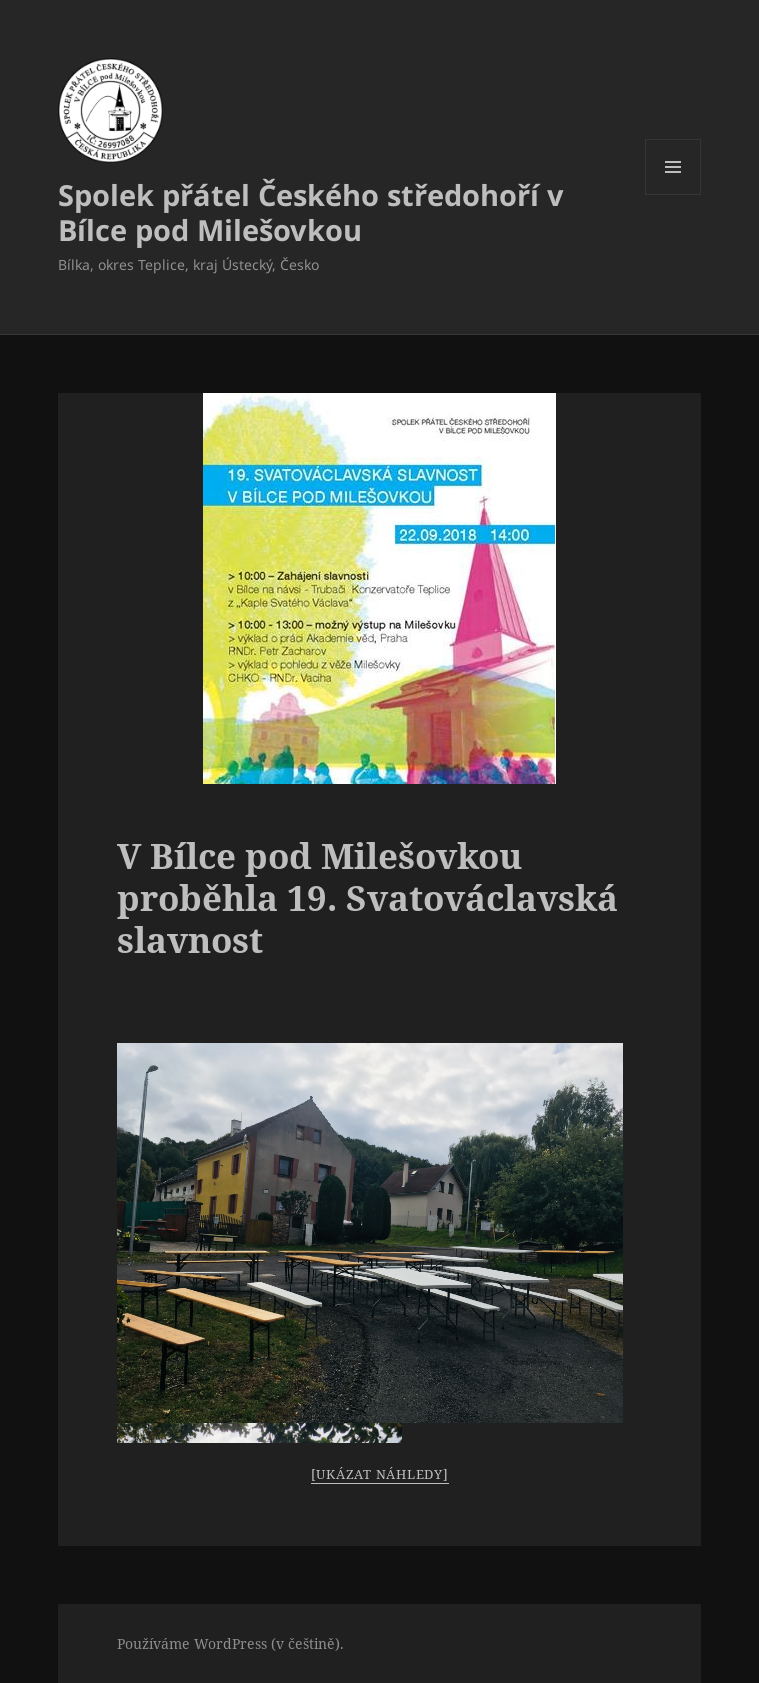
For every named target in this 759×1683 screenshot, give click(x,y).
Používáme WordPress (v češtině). (230, 1643)
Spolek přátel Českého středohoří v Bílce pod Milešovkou (311, 212)
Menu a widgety (673, 194)
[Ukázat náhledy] (380, 1474)
